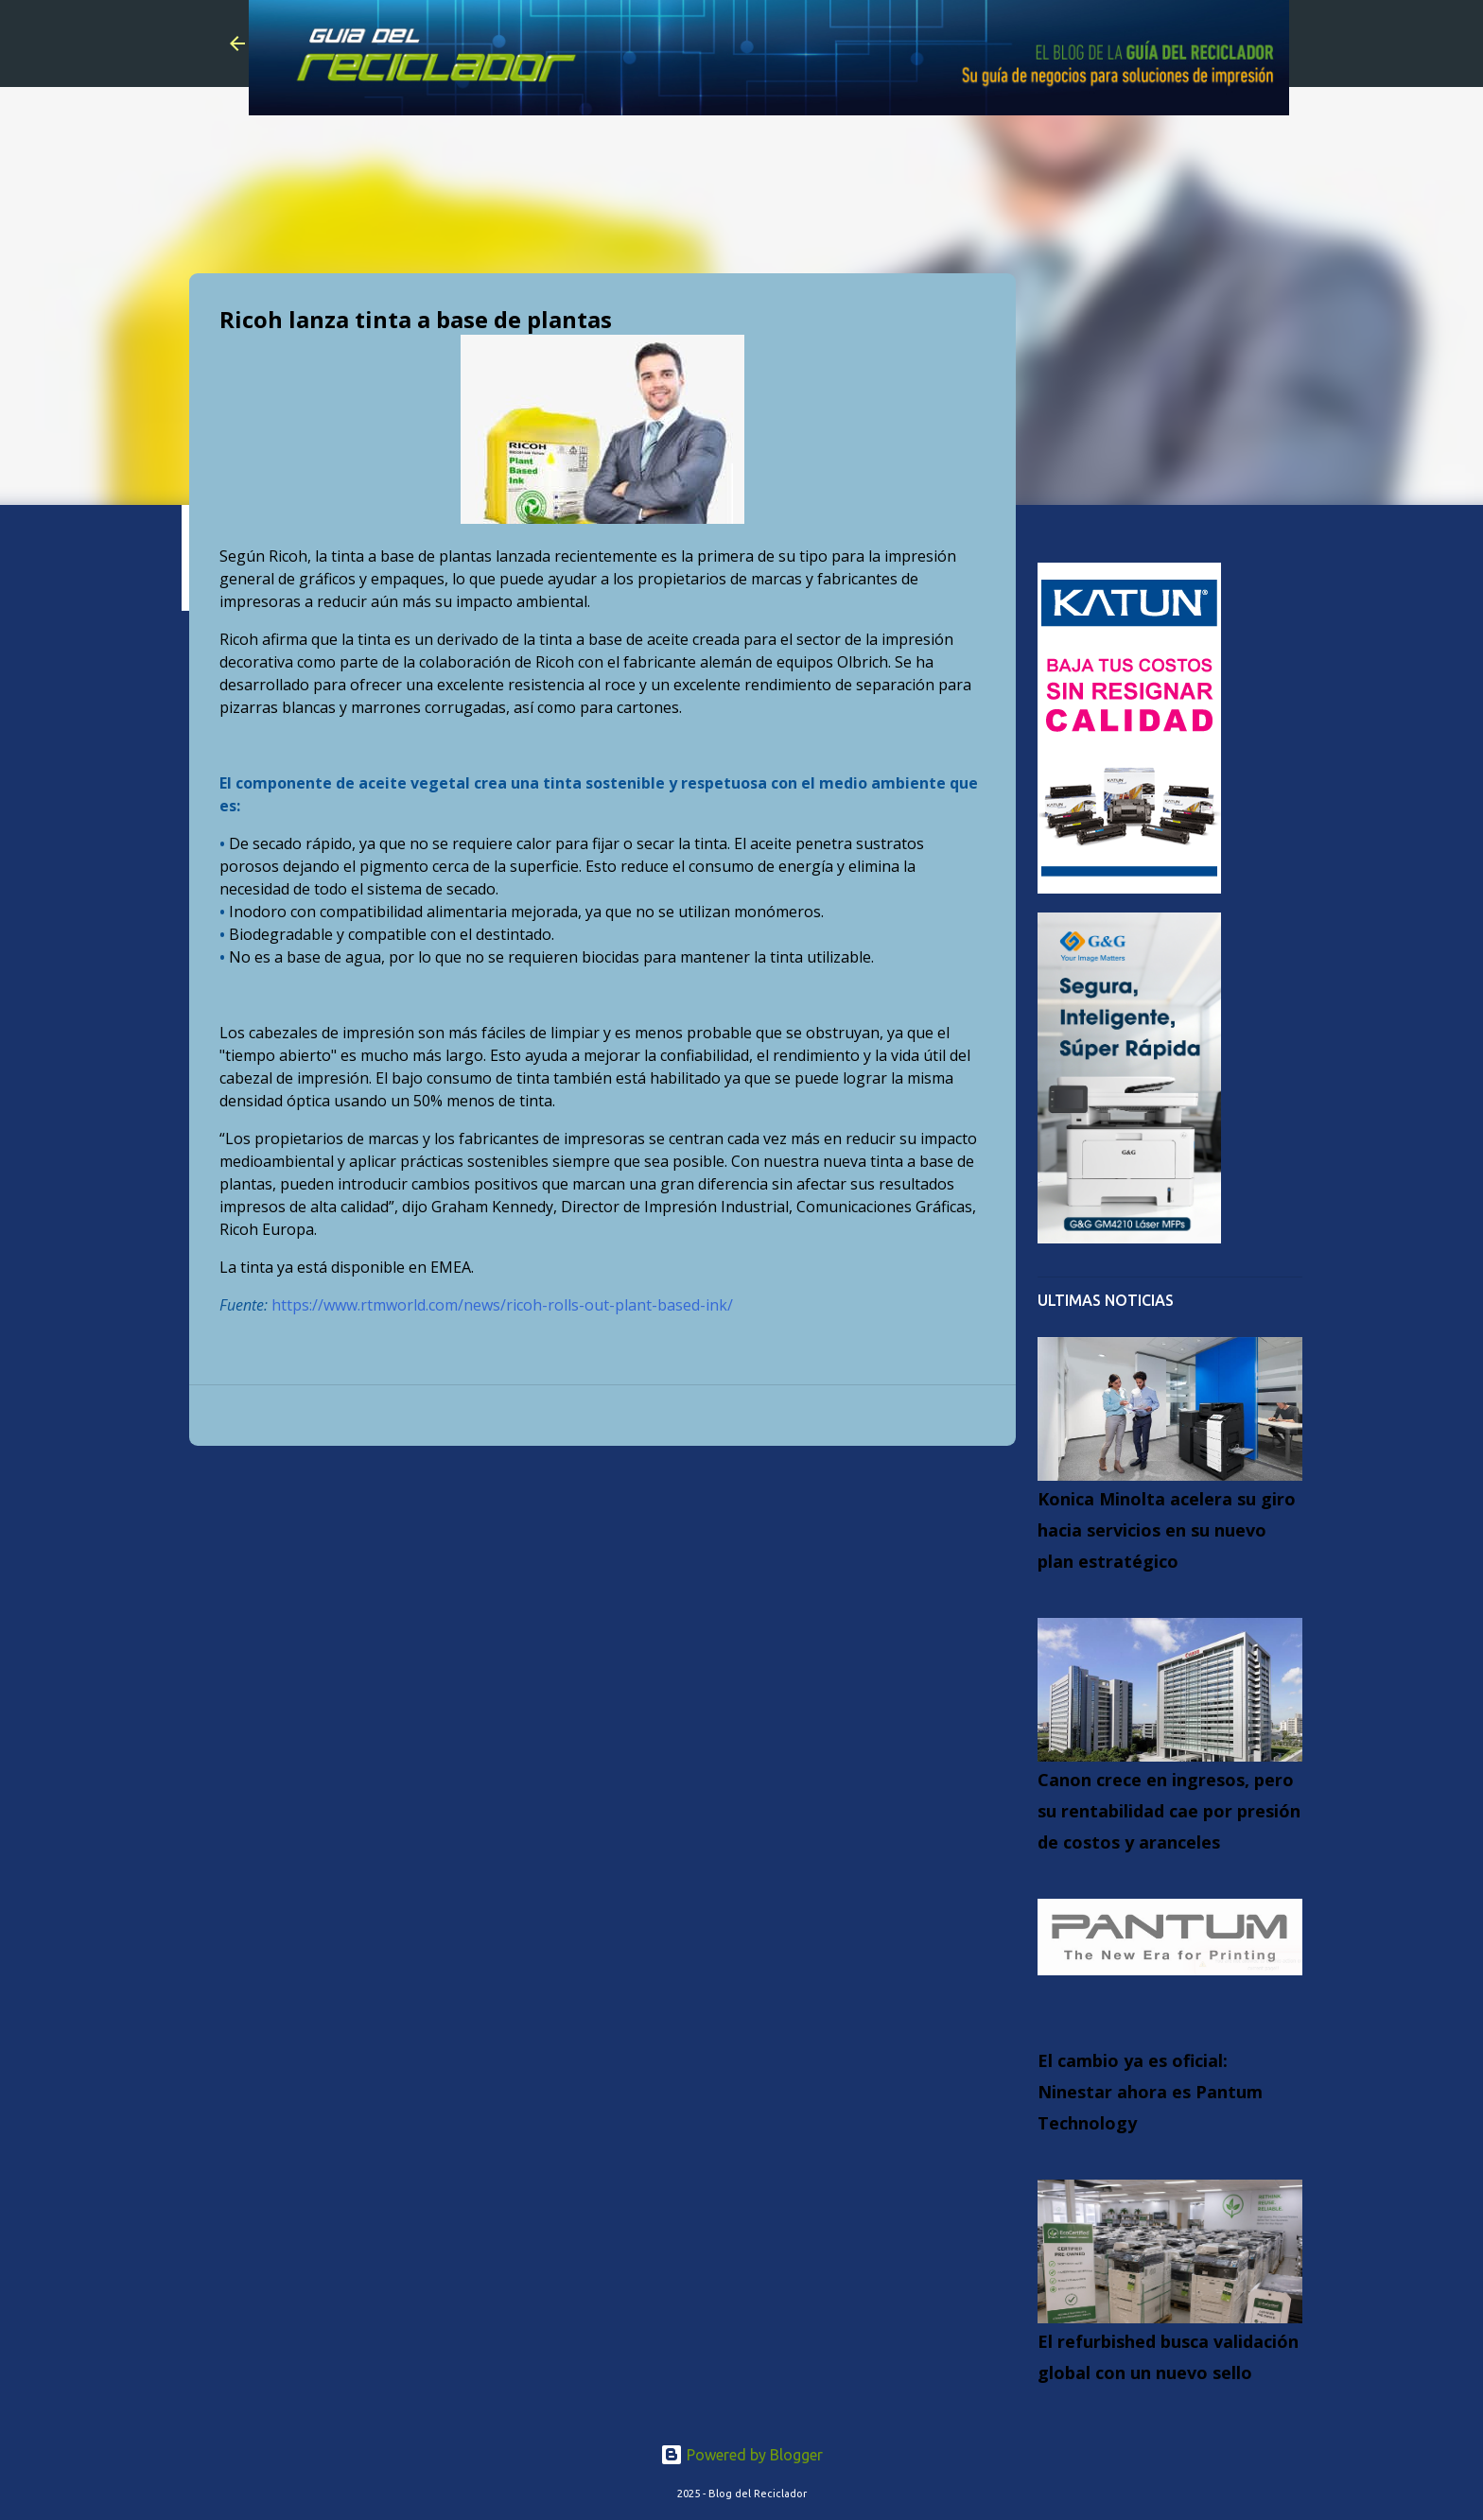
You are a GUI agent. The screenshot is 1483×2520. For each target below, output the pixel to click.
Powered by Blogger (741, 2454)
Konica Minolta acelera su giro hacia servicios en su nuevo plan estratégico (1167, 1530)
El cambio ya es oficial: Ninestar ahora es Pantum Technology (1150, 2091)
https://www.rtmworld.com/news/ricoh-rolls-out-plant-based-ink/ (502, 1305)
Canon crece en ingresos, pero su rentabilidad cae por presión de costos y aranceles (1169, 1810)
